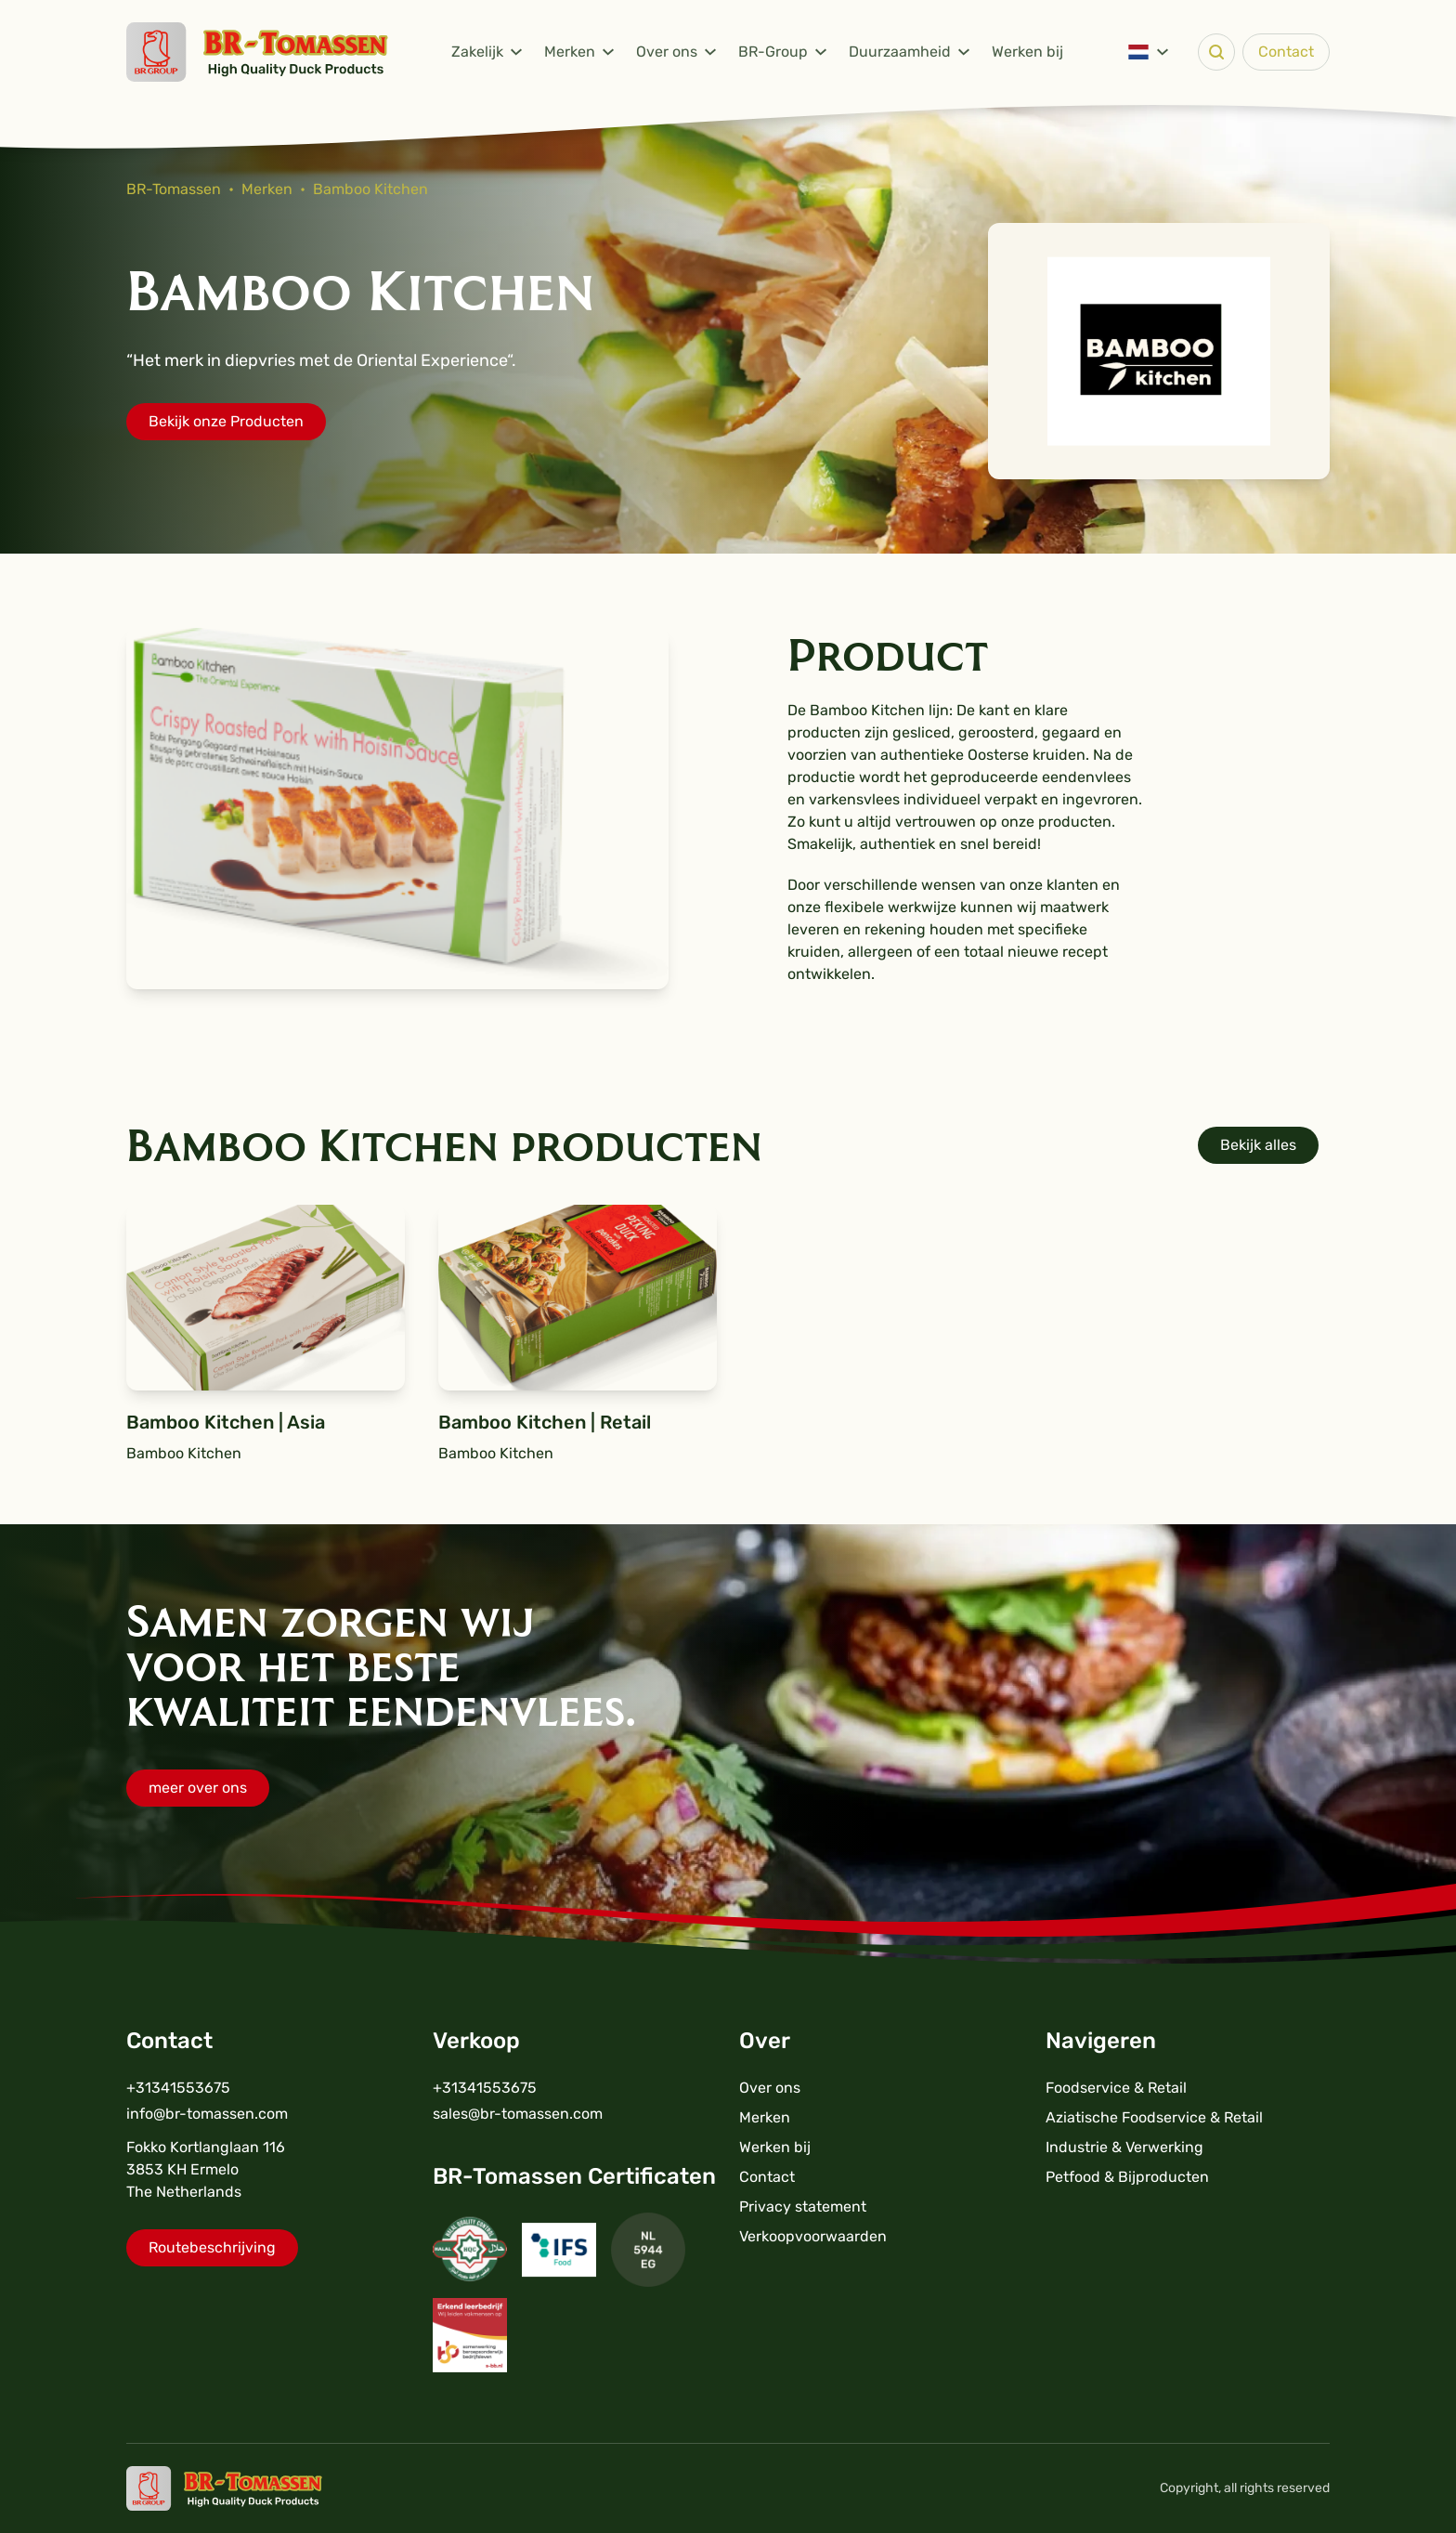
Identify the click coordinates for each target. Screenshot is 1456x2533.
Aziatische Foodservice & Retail (1154, 2117)
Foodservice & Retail (1116, 2087)
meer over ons (198, 1787)
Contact (1286, 51)
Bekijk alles (1258, 1145)
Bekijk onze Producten (226, 421)
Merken (579, 51)
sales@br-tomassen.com (518, 2113)
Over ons (676, 51)
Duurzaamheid (909, 51)
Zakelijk (486, 51)
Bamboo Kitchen (370, 189)
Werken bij (1027, 51)
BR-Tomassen (173, 189)
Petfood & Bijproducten (1127, 2177)
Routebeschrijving (212, 2247)
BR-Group (782, 51)
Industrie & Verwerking (1124, 2147)
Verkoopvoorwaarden (813, 2236)
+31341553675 (178, 2087)
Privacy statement (802, 2206)
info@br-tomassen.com (207, 2113)
